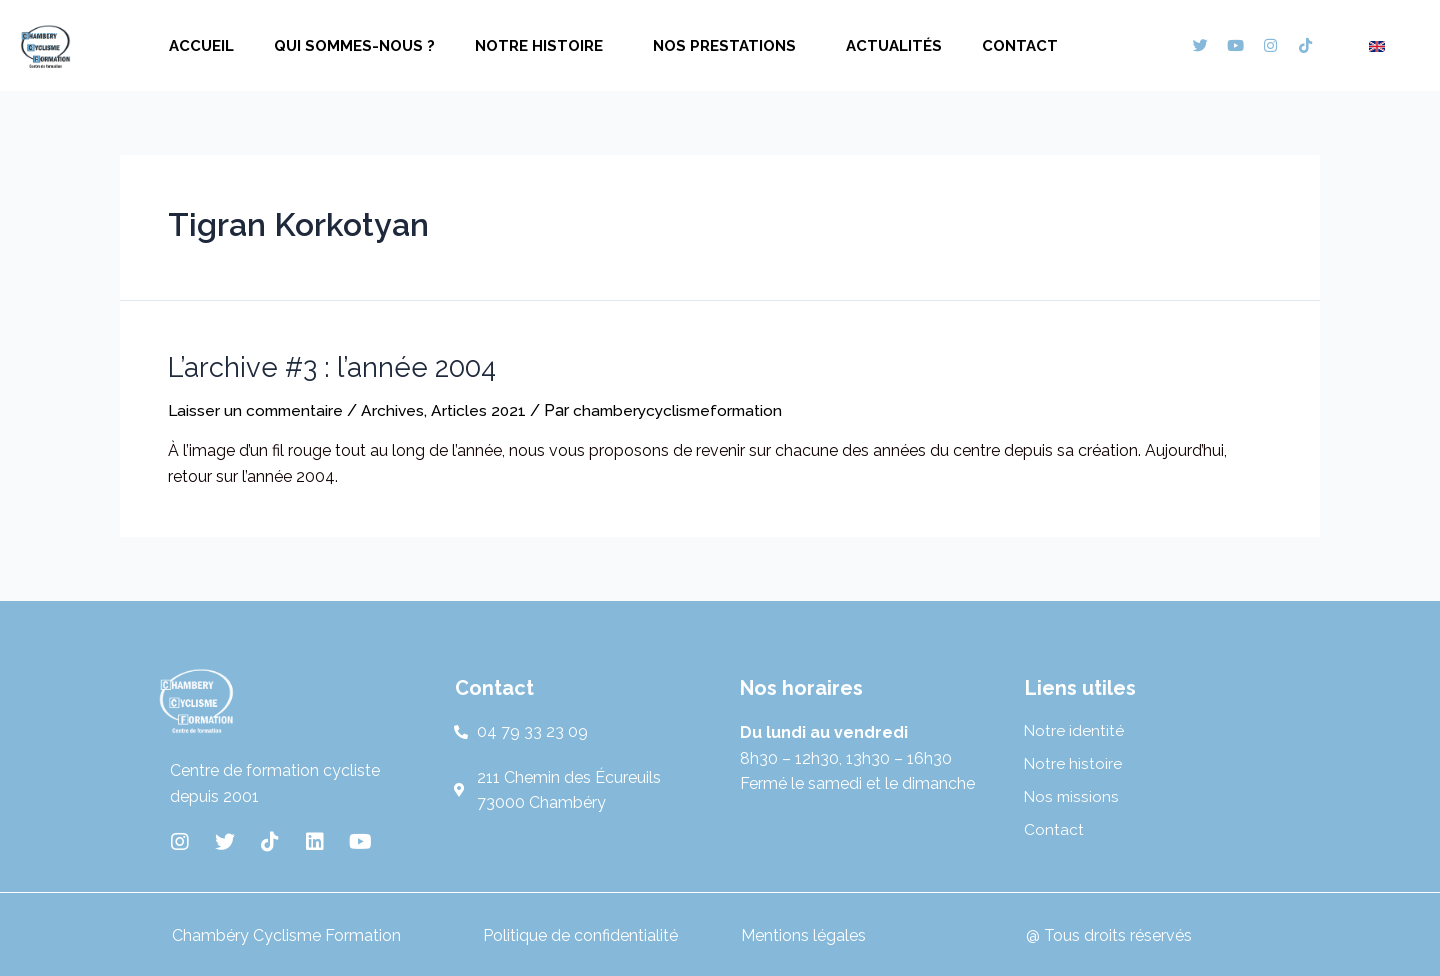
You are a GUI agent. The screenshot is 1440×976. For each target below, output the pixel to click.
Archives (398, 408)
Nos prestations (729, 46)
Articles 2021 (485, 408)
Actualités (894, 46)
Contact (1020, 46)
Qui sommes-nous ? (354, 46)
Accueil (201, 46)
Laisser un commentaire (258, 408)
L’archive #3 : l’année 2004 (324, 366)
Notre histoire (544, 46)
